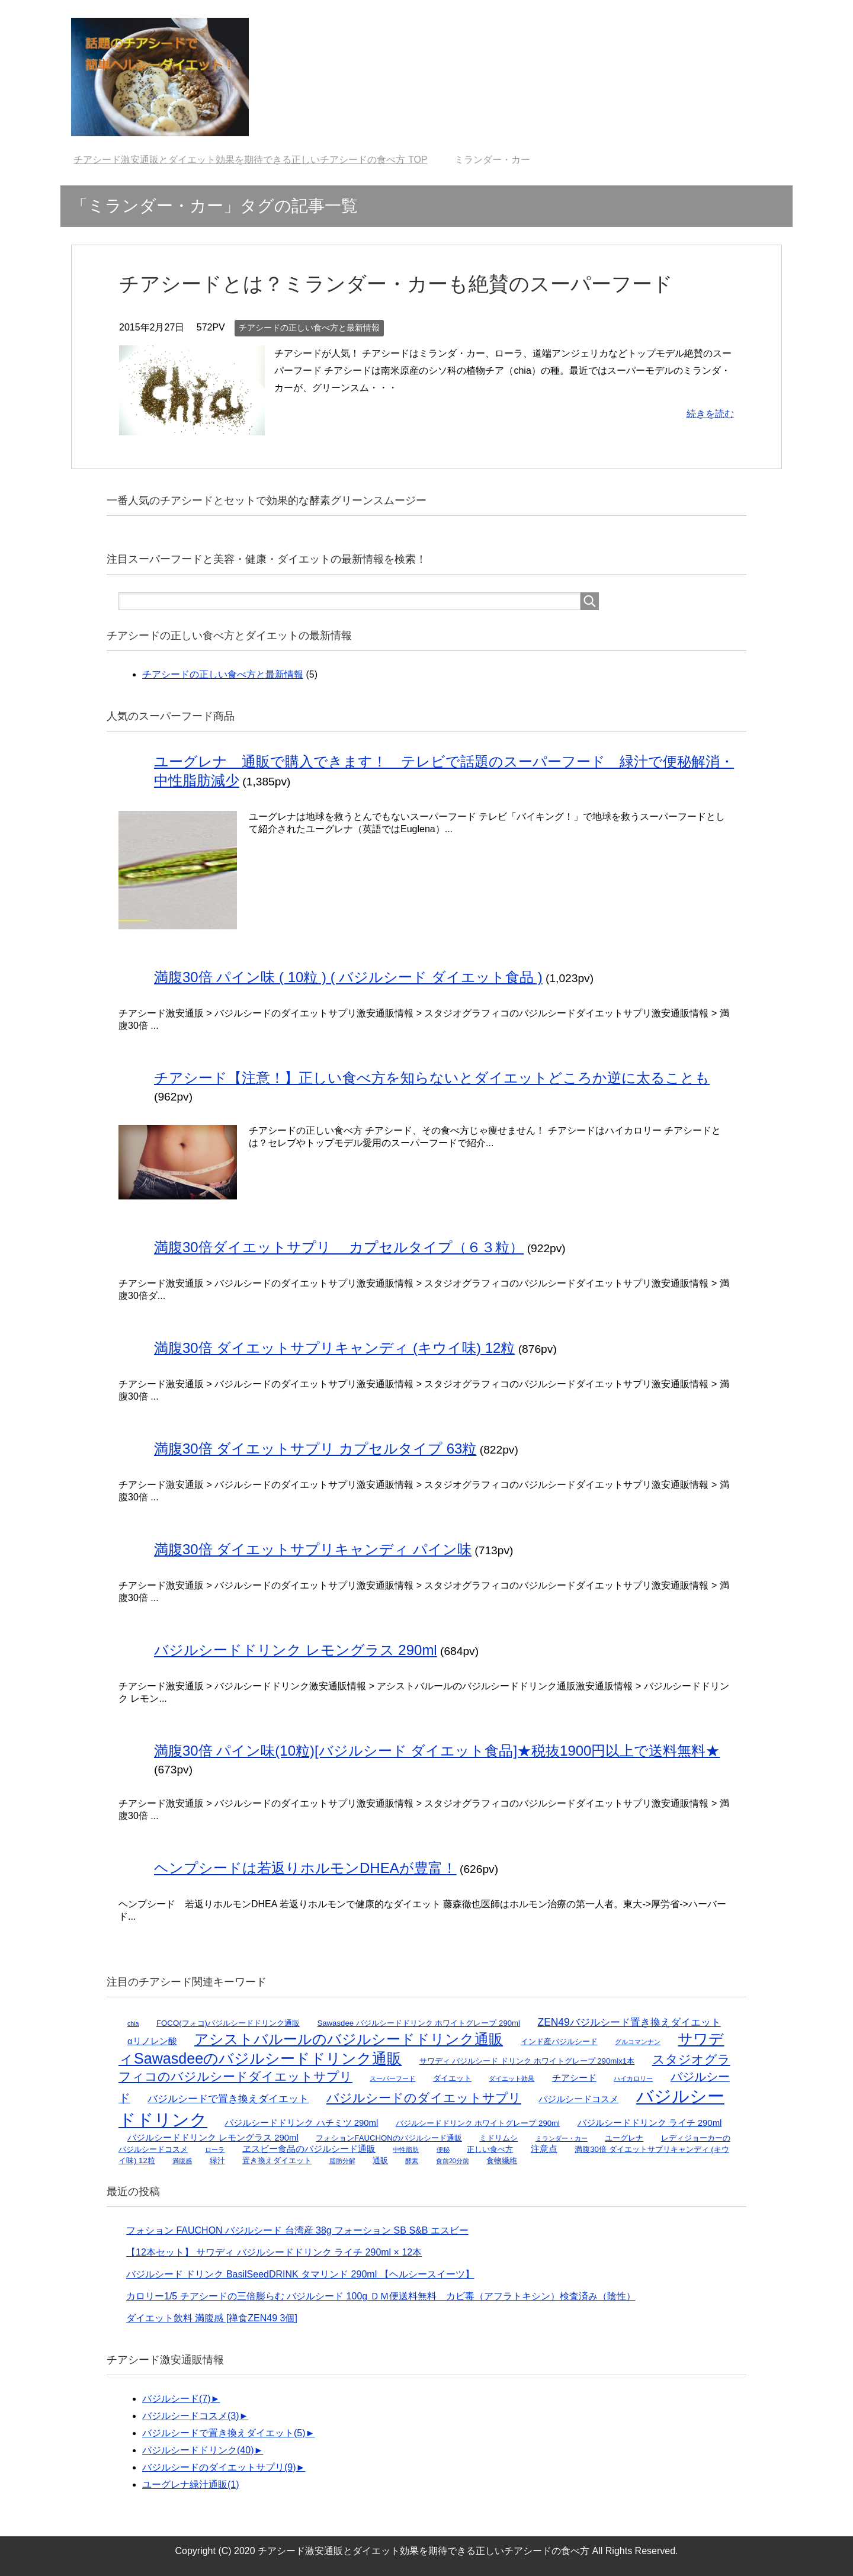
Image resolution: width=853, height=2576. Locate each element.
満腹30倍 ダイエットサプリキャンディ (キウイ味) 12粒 (334, 1348)
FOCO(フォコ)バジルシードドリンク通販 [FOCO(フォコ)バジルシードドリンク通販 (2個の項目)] (228, 2023)
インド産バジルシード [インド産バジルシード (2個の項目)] (559, 2041)
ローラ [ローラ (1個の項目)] (215, 2149)
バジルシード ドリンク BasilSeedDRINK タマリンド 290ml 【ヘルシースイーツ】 (300, 2274)
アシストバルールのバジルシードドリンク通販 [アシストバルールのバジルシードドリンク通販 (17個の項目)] (348, 2039)
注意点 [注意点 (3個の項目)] (544, 2149)
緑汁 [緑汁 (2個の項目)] (217, 2160)
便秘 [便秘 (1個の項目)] (443, 2149)
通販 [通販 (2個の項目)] (380, 2160)
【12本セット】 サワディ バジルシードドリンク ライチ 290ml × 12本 (274, 2252)
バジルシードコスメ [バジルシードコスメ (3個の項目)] (578, 2099)
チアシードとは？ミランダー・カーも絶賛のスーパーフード (396, 283)
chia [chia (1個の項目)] (133, 2023)
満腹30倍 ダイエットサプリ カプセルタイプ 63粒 (315, 1449)
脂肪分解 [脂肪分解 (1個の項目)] (342, 2160)
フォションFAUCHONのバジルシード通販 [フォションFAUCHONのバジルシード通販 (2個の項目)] (389, 2138)
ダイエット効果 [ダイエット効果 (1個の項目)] (511, 2078)
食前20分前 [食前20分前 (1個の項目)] (452, 2160)
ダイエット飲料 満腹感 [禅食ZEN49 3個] (211, 2318)
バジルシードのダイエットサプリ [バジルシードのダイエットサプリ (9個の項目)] (423, 2098)
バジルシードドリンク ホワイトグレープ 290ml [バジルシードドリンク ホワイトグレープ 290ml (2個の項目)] (478, 2123)
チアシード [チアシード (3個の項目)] (574, 2078)
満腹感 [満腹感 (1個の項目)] (182, 2160)
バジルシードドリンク (198, 2450)
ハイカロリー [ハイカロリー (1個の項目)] (633, 2078)
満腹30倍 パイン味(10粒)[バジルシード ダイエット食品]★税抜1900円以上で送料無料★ (437, 1751)
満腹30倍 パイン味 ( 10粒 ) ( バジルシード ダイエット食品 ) (348, 977)
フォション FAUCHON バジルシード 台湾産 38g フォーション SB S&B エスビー (297, 2230)
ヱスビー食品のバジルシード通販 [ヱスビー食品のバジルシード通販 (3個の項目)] (309, 2149)
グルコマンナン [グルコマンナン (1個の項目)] (637, 2041)
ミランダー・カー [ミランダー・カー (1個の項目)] (561, 2138)
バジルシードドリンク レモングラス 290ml (295, 1650)
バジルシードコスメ (190, 2416)
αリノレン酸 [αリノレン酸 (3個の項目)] (152, 2041)
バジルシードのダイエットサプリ (219, 2467)
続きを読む (710, 414)
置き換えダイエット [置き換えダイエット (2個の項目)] (277, 2160)
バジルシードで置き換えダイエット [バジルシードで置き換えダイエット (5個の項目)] (228, 2099)
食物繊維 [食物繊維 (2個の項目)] (501, 2160)
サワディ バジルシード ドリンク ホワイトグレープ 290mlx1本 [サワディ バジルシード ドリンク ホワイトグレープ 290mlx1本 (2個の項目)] (527, 2061)
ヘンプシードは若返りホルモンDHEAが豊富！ (305, 1868)
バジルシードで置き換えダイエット (224, 2433)
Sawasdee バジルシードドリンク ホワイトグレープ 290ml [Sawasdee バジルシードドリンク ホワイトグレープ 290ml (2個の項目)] (418, 2023)
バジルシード (176, 2399)
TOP (250, 160)
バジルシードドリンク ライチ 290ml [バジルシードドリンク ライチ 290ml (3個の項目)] (650, 2123)
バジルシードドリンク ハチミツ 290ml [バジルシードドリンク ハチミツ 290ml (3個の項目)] (301, 2123)
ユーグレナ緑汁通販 (190, 2484)
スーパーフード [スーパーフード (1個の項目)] (392, 2078)
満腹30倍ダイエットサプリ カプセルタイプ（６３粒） (339, 1247)
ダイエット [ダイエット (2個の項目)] (452, 2078)
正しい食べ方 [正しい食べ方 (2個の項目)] (490, 2149)
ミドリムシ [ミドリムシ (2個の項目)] (498, 2138)
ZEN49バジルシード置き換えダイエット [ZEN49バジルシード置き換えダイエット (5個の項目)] (628, 2022)
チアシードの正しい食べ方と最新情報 (309, 327)
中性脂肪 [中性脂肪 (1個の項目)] (406, 2149)
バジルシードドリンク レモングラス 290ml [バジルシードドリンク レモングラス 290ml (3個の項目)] (213, 2137)
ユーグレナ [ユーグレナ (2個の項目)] (624, 2138)
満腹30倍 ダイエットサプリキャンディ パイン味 (313, 1549)
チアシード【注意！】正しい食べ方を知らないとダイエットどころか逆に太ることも (432, 1078)
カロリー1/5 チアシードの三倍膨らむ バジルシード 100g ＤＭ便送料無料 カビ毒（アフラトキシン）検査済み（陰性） (381, 2296)
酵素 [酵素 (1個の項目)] (411, 2160)
